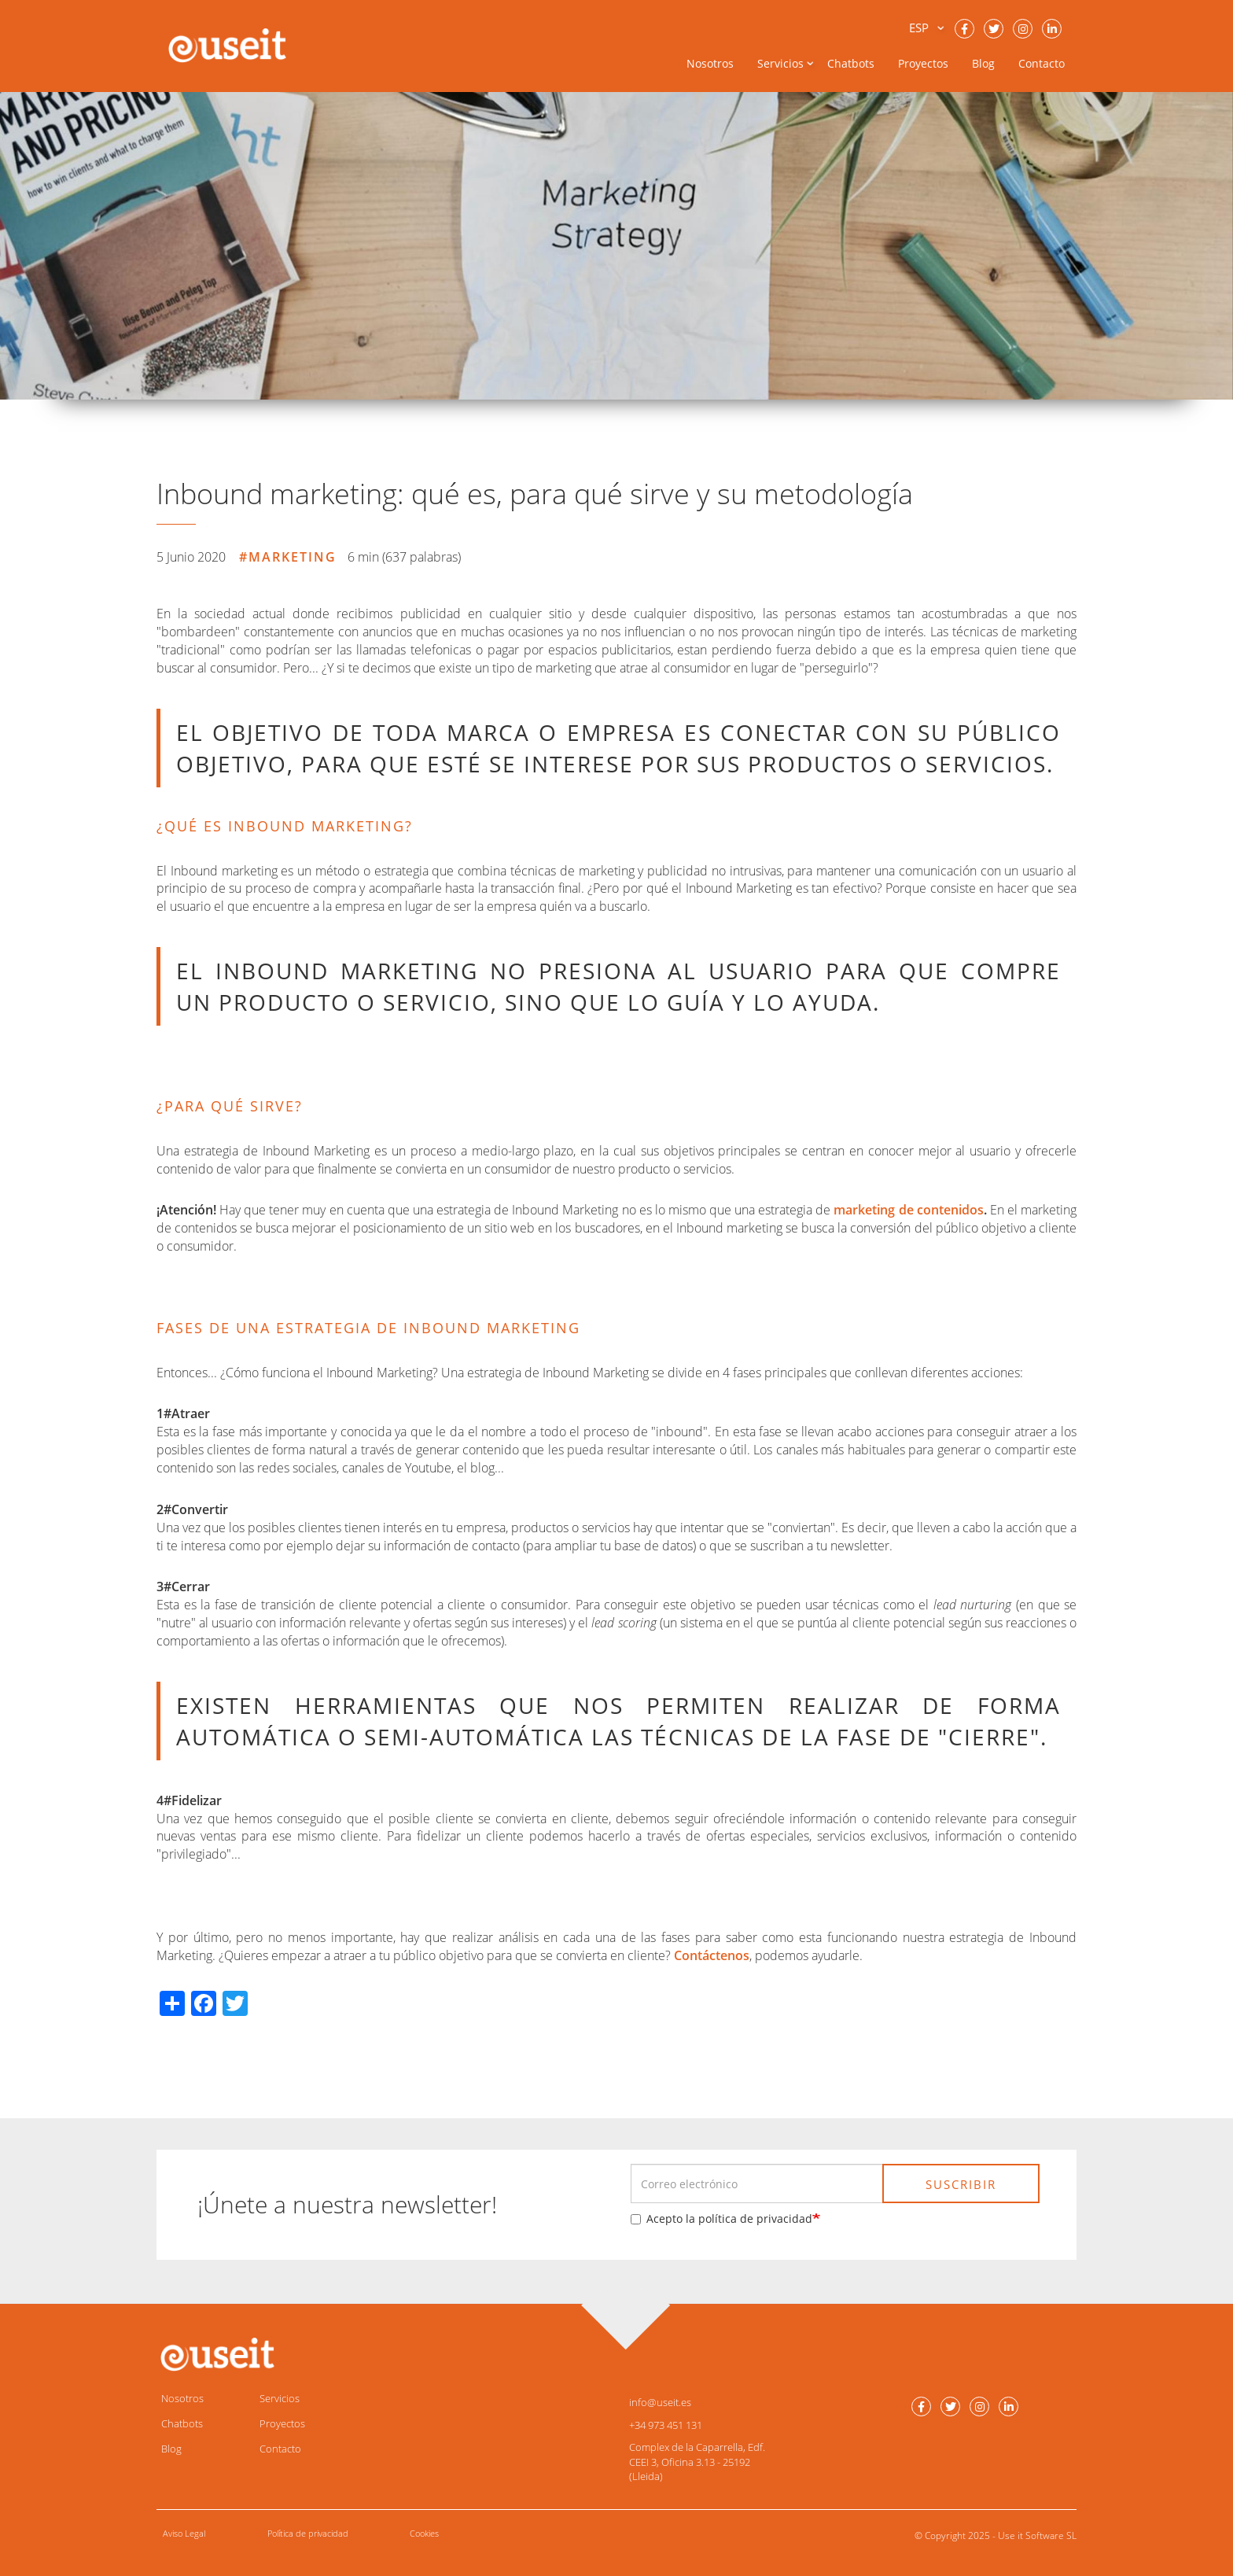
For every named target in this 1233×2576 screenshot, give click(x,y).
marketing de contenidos (908, 1209)
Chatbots (850, 63)
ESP (919, 27)
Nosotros (710, 63)
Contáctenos (711, 1955)
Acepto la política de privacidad (721, 2218)
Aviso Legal (184, 2533)
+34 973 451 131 (665, 2425)
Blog (983, 63)
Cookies (424, 2533)
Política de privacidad (307, 2533)
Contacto (1041, 63)
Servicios (279, 2398)
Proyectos (923, 63)
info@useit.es (660, 2402)
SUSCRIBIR (961, 2184)
